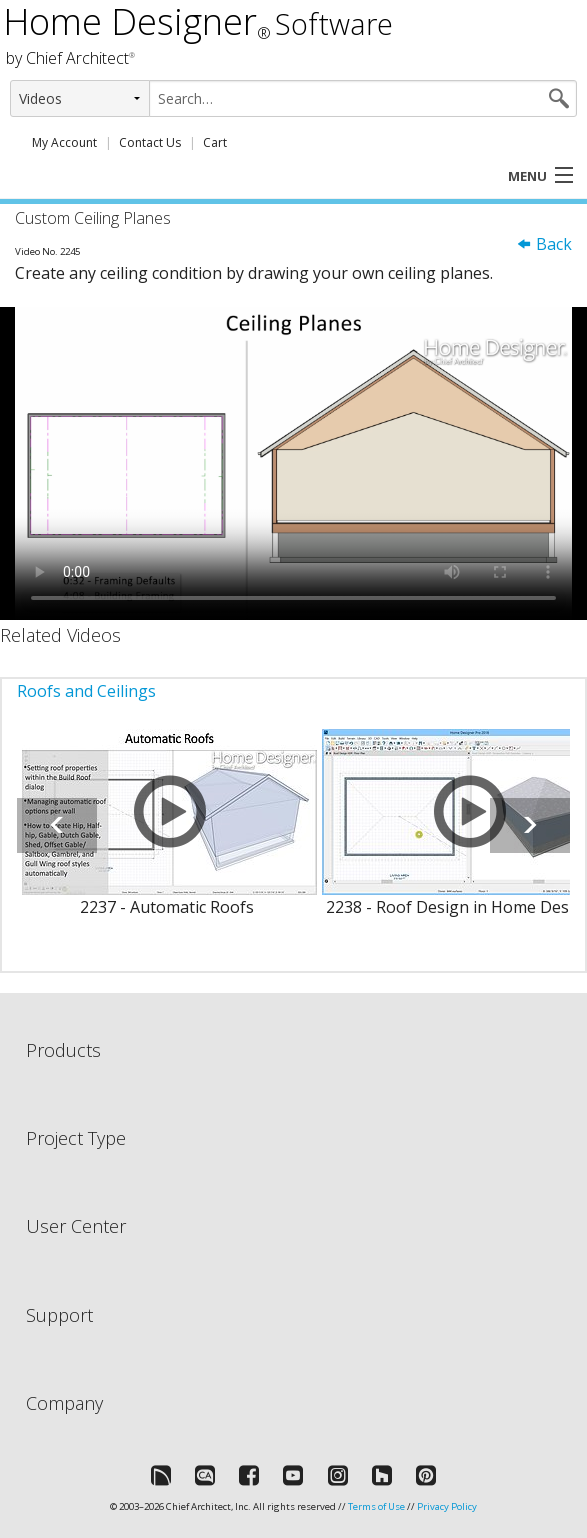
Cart (215, 142)
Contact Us (150, 142)
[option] (167, 835)
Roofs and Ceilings (86, 691)
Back (544, 244)
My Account (64, 142)
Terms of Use (376, 1506)
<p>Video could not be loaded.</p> (293, 463)
